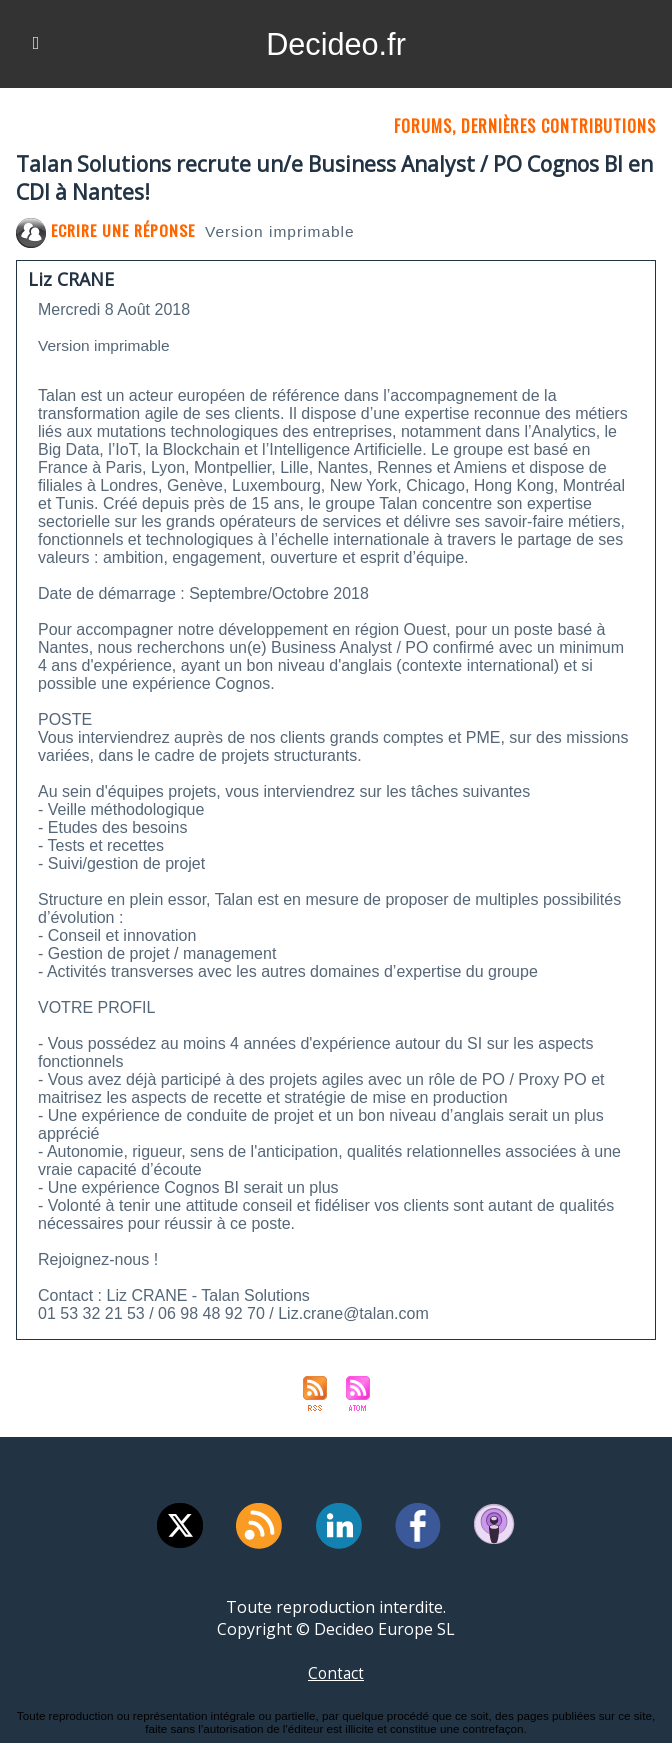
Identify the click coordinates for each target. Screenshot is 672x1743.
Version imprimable (285, 231)
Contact (336, 1673)
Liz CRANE (71, 279)
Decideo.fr (336, 44)
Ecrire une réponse (107, 230)
